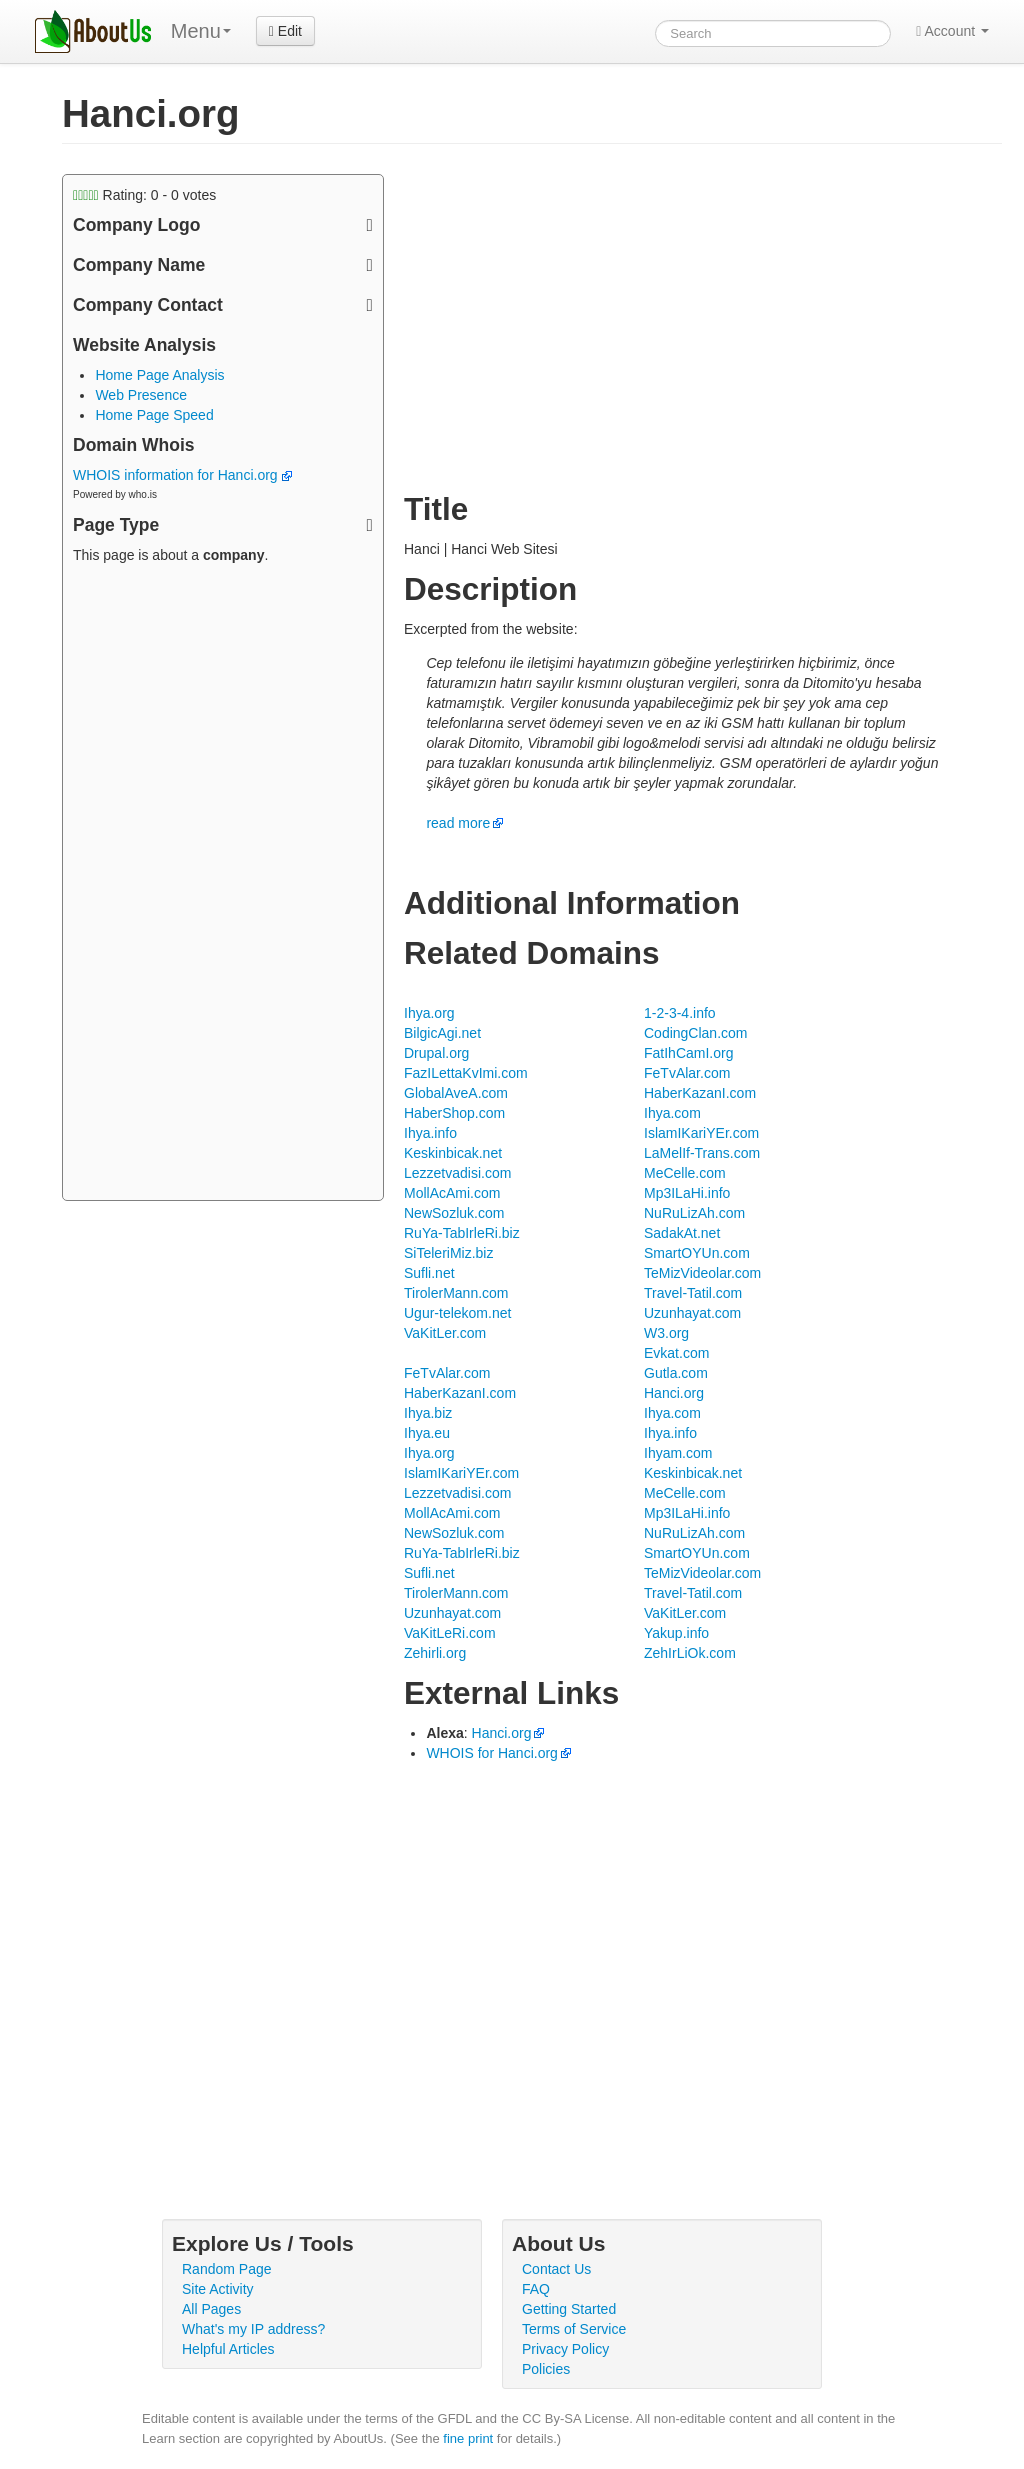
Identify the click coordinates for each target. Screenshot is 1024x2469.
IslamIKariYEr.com (701, 1133)
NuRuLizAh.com (694, 1213)
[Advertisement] (223, 885)
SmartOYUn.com (697, 1253)
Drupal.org (436, 1053)
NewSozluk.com (454, 1213)
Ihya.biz (428, 1413)
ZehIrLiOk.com (690, 1653)
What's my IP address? (253, 2329)
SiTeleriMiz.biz (448, 1253)
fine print (468, 2438)
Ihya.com (672, 1113)
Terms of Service (574, 2329)
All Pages (211, 2309)
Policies (546, 2369)
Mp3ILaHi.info (687, 1193)
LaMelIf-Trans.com (702, 1153)
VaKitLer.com (445, 1333)
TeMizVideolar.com (702, 1273)
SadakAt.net (682, 1233)
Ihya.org (429, 1013)
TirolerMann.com (456, 1293)
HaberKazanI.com (700, 1093)
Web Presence (141, 395)
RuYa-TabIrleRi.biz (462, 1233)
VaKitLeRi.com (450, 1633)
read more (458, 823)
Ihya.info (430, 1133)
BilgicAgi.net (442, 1033)
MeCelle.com (685, 1173)
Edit (285, 31)
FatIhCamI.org (688, 1053)
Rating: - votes (144, 195)
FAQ (536, 2289)
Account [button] (952, 31)
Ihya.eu (427, 1433)
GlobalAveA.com (456, 1093)
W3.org (666, 1333)
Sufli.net (429, 1273)
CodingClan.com (696, 1033)
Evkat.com (676, 1353)
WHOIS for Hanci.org (491, 1753)
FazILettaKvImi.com (466, 1073)
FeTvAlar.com (687, 1073)
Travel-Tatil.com (693, 1293)
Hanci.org (674, 1393)
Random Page (227, 2269)
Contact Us (556, 2269)
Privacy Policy (565, 2349)
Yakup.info (676, 1633)
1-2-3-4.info (680, 1013)
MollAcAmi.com (452, 1193)
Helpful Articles (228, 2349)
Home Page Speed (154, 415)
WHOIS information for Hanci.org (182, 475)
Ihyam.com (678, 1453)
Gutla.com (676, 1373)
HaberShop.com (454, 1113)
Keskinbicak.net (453, 1153)
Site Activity (218, 2289)
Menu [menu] (201, 31)
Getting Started (569, 2309)
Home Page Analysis (159, 375)
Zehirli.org (435, 1653)
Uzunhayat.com (692, 1313)
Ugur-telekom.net (457, 1313)
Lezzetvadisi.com (457, 1173)
